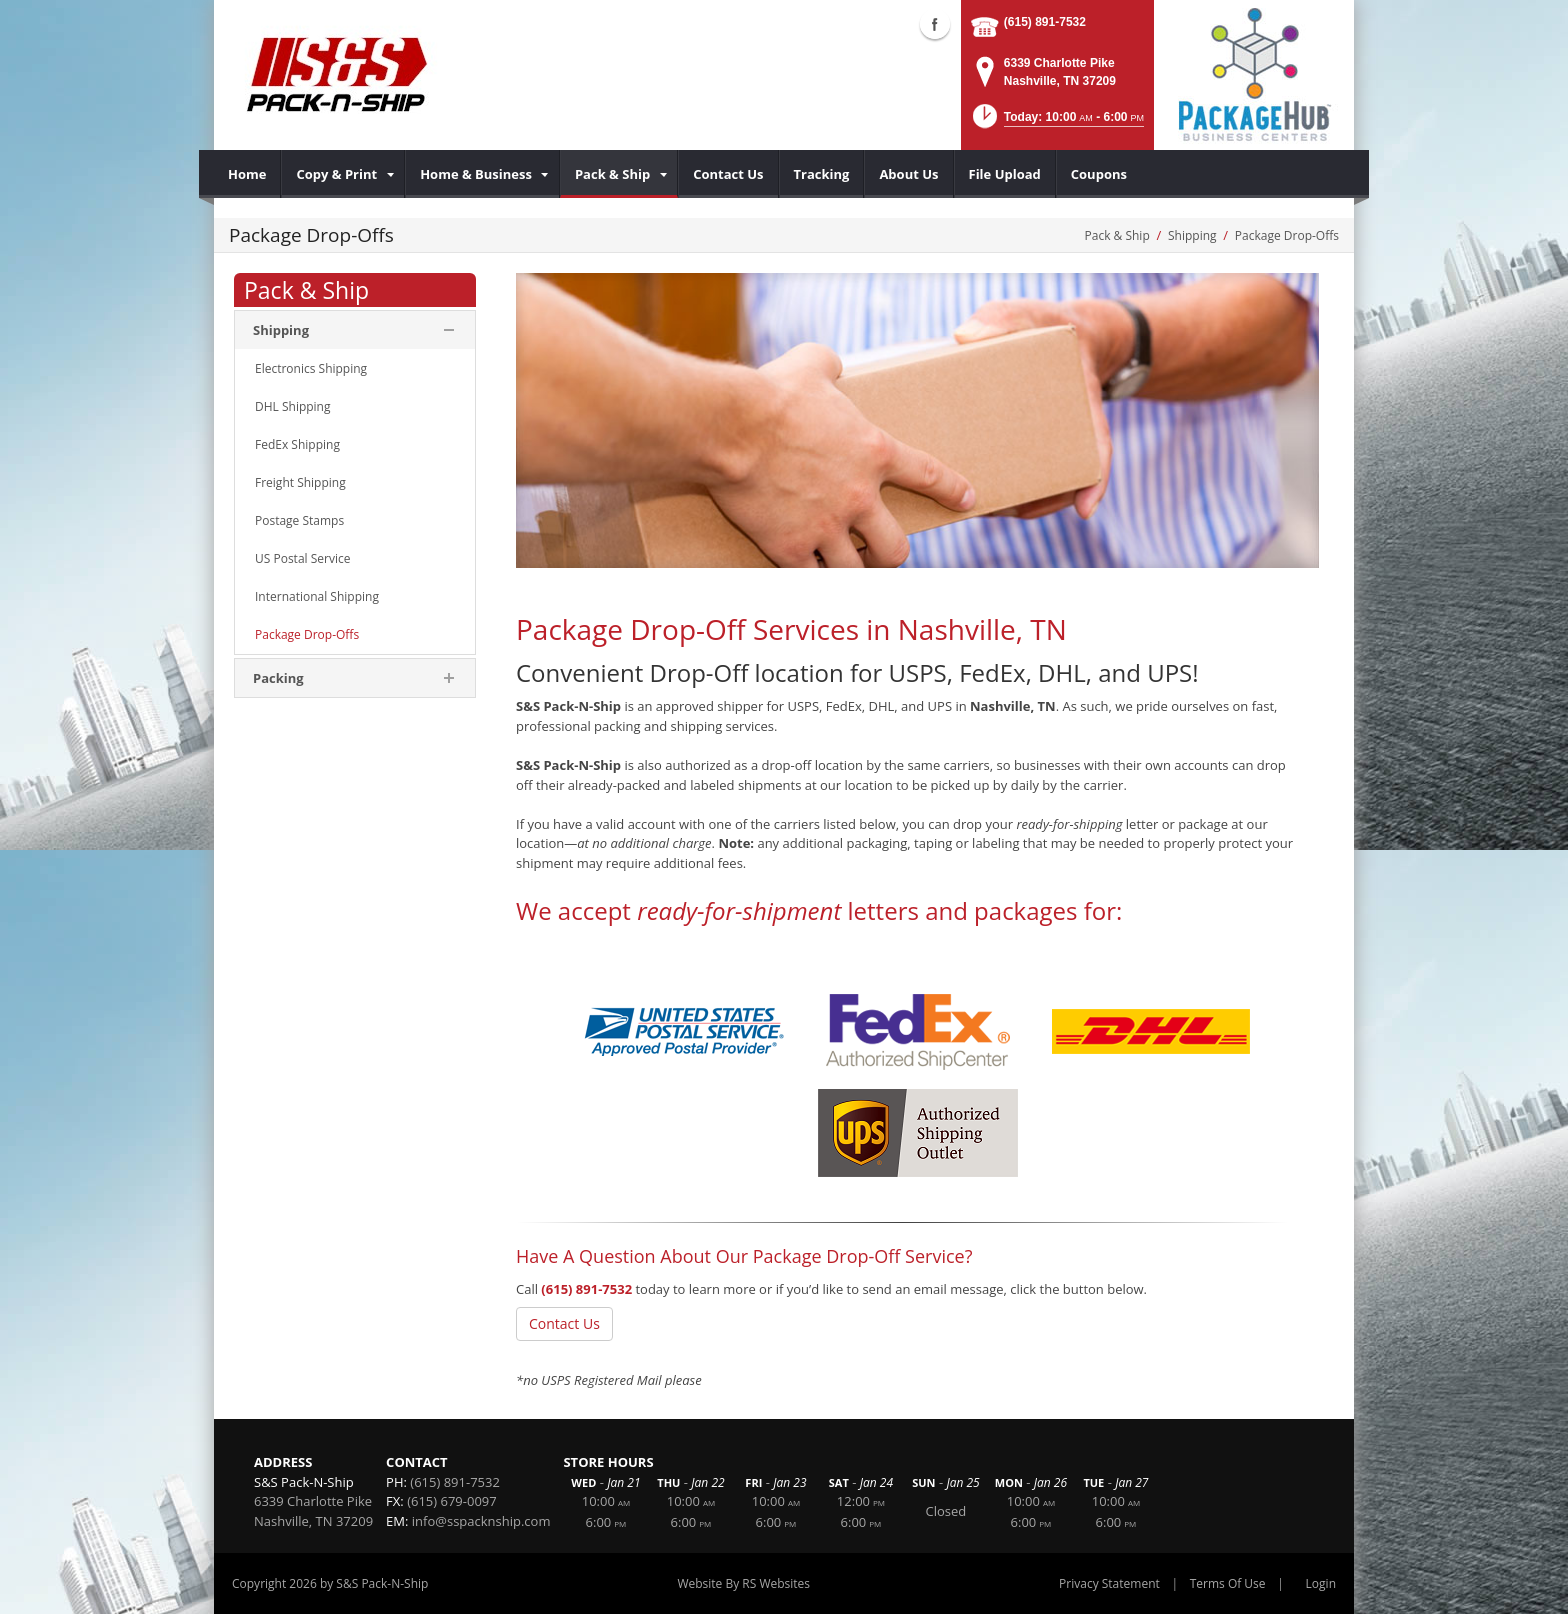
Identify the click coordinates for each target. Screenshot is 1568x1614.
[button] (1057, 122)
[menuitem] (247, 174)
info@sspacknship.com (481, 1521)
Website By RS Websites (743, 1583)
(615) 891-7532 (1045, 22)
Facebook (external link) (935, 24)
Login (1321, 1583)
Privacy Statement (1109, 1583)
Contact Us (564, 1323)
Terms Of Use (1228, 1583)
